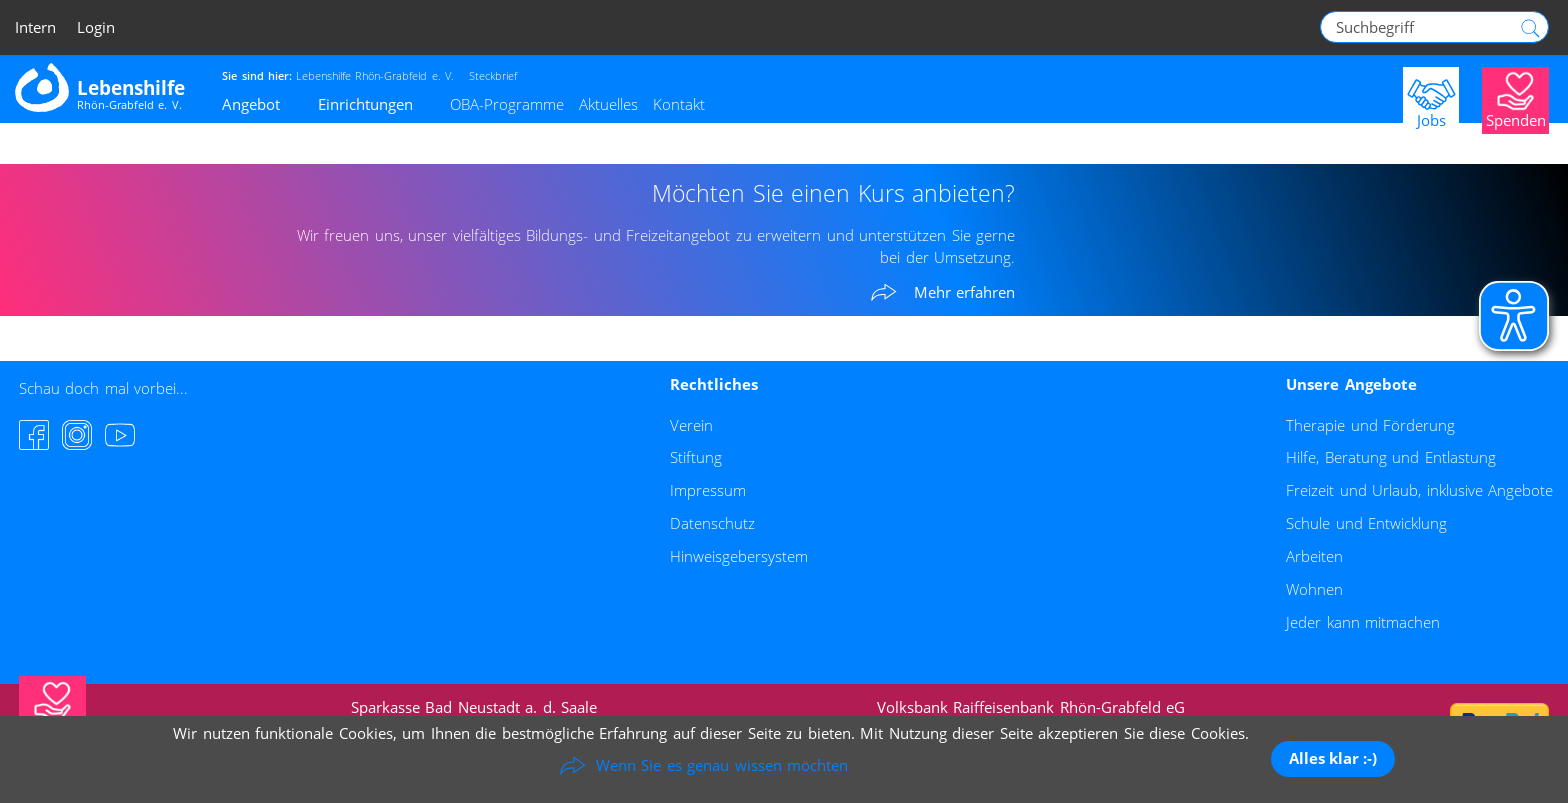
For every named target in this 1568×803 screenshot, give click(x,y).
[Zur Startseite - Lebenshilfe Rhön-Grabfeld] (100, 86)
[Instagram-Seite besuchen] (77, 435)
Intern (35, 28)
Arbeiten (1314, 556)
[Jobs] (1431, 98)
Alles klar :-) (1333, 758)
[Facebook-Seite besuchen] (34, 435)
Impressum (708, 490)
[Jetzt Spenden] (1516, 98)
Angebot (251, 104)
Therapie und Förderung (1370, 425)
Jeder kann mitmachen (1363, 622)
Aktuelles (608, 104)
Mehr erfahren (965, 293)
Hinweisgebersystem (739, 556)
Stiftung (696, 457)
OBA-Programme (507, 104)
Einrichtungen (365, 104)
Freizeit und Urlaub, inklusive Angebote (1419, 490)
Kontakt (679, 104)
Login (96, 28)
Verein (691, 425)
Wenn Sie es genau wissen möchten (722, 765)
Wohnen (1314, 589)
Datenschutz (712, 523)
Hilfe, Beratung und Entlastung (1391, 457)
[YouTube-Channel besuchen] (120, 435)
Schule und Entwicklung (1366, 523)
